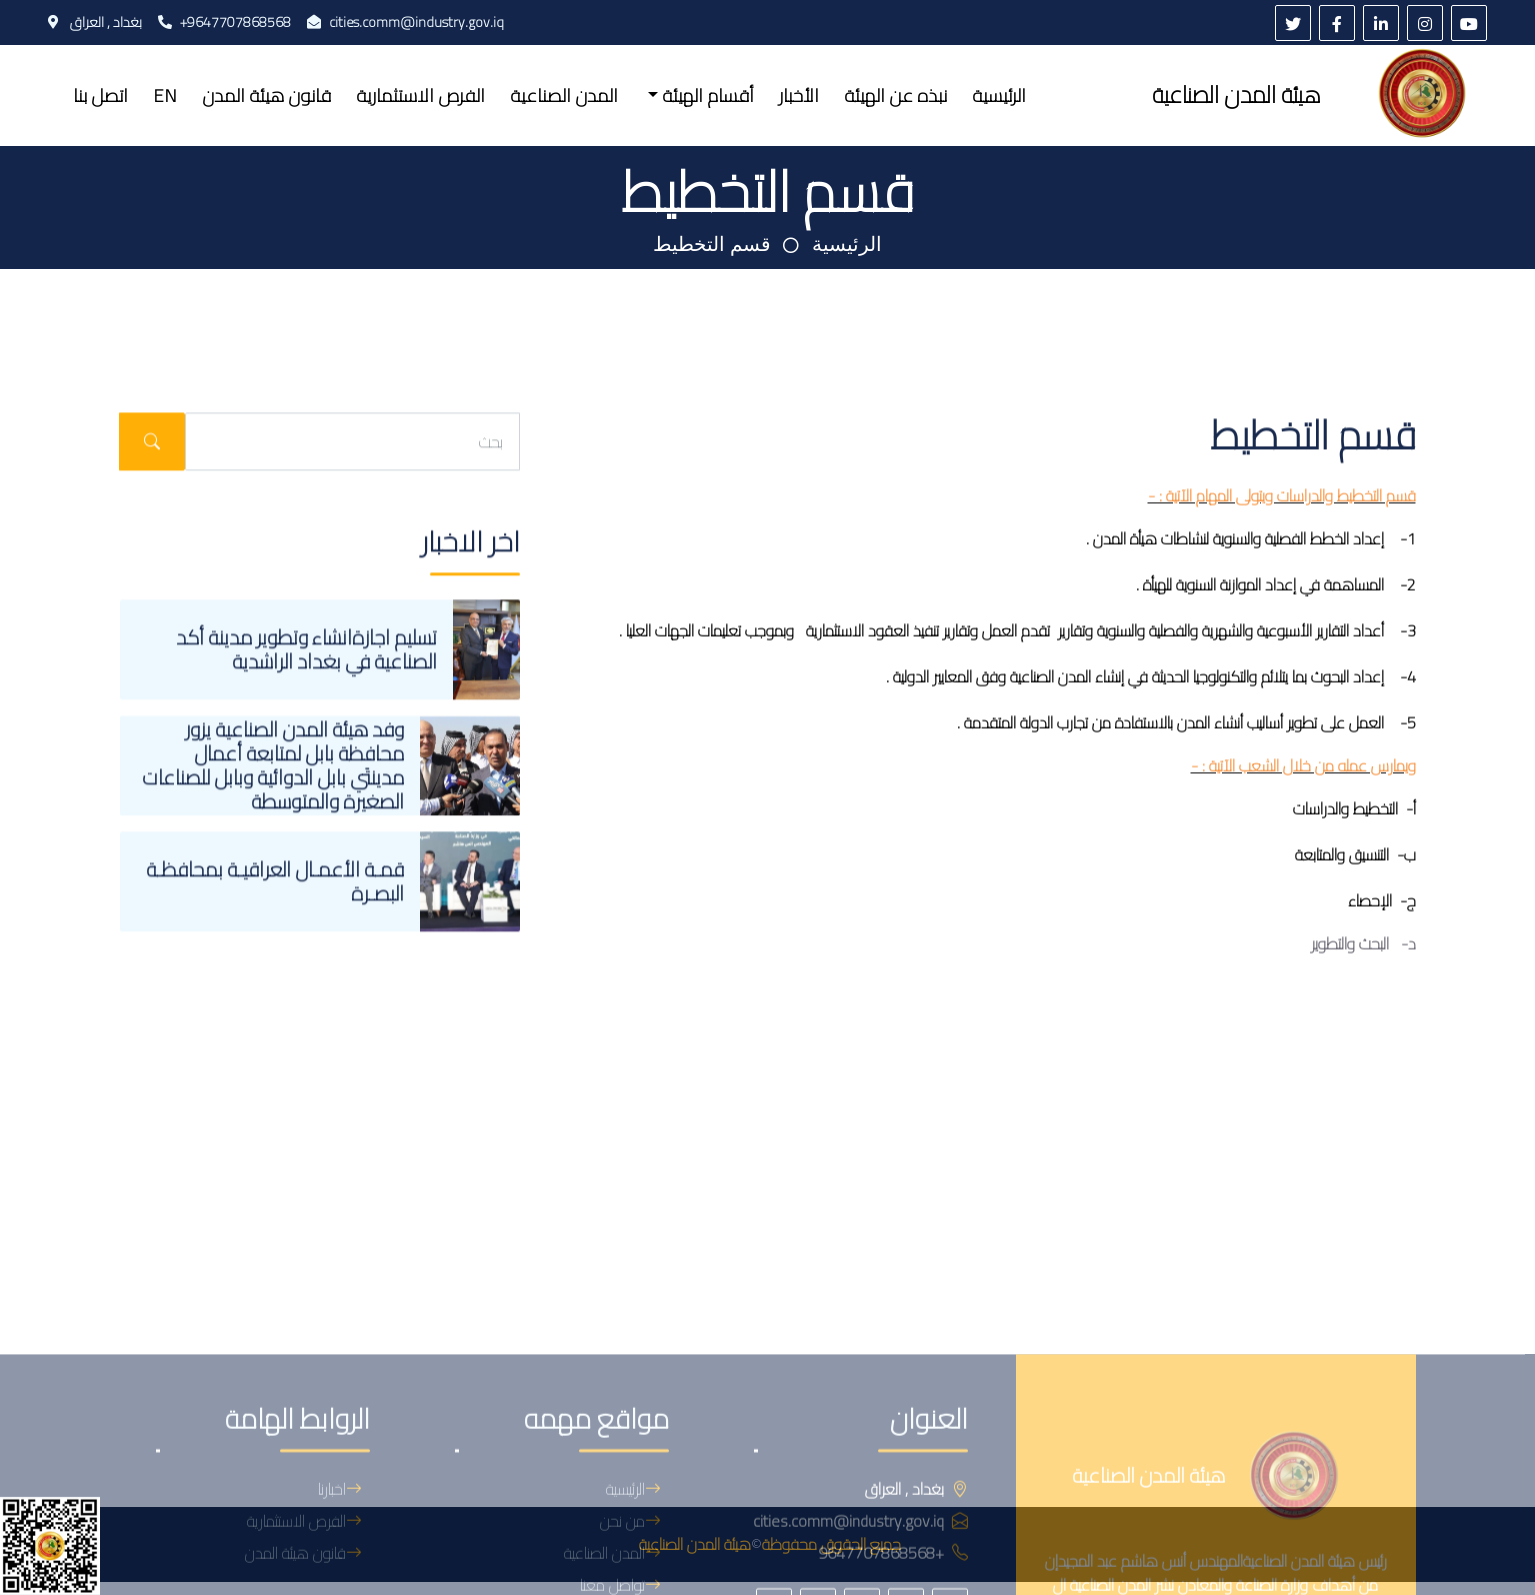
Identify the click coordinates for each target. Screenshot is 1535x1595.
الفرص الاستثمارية (420, 95)
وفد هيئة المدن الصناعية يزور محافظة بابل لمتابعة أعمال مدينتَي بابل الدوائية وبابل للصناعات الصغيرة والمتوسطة (273, 850)
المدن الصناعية (564, 95)
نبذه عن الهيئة (895, 95)
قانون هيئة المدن (266, 95)
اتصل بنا (100, 95)
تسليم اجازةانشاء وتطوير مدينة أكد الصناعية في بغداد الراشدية (306, 733)
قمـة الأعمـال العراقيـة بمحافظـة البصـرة (275, 965)
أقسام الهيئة (706, 95)
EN (165, 95)
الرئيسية (999, 95)
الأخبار (799, 95)
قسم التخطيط (712, 244)
